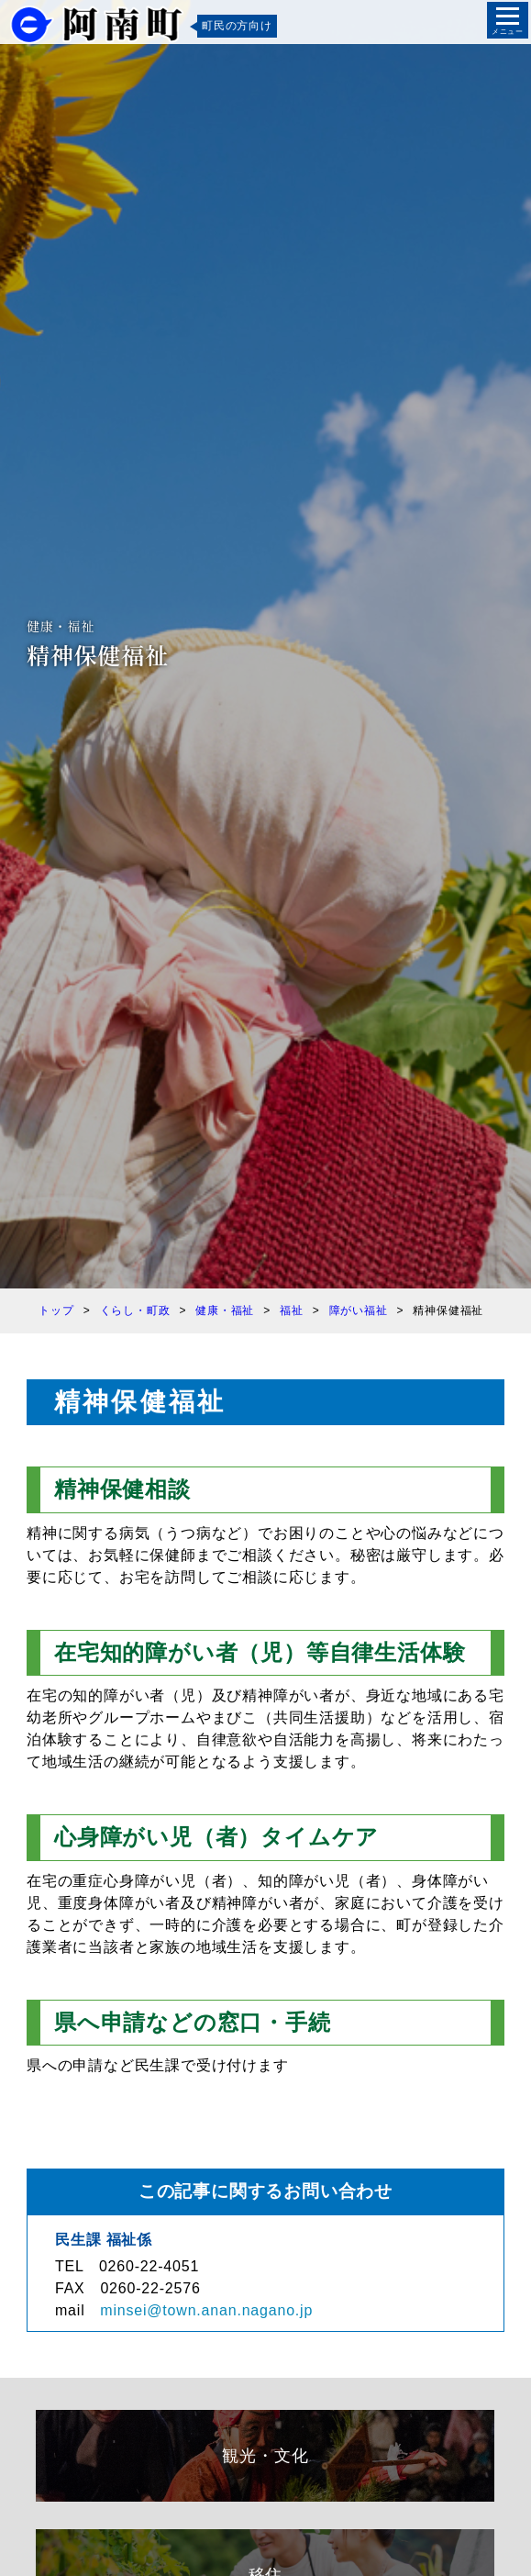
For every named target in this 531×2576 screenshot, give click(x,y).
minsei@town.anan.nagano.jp (206, 2310)
